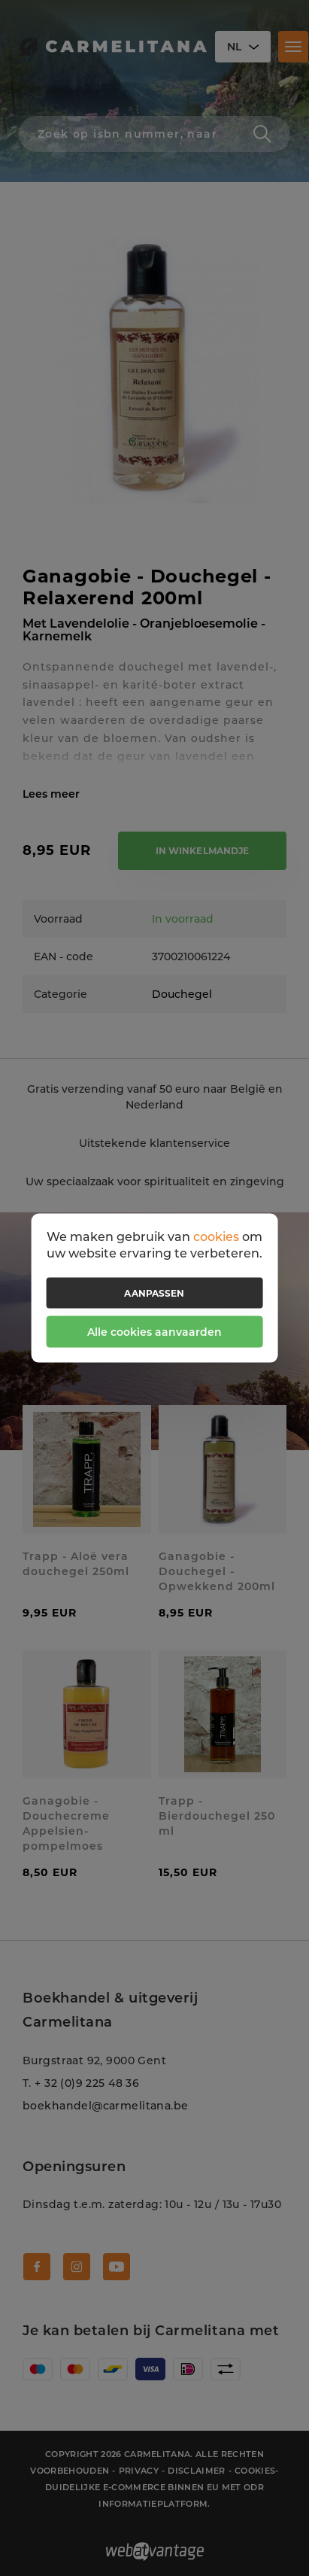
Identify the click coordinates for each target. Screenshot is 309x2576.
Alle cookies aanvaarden (154, 1332)
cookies (216, 1236)
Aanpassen (154, 1293)
